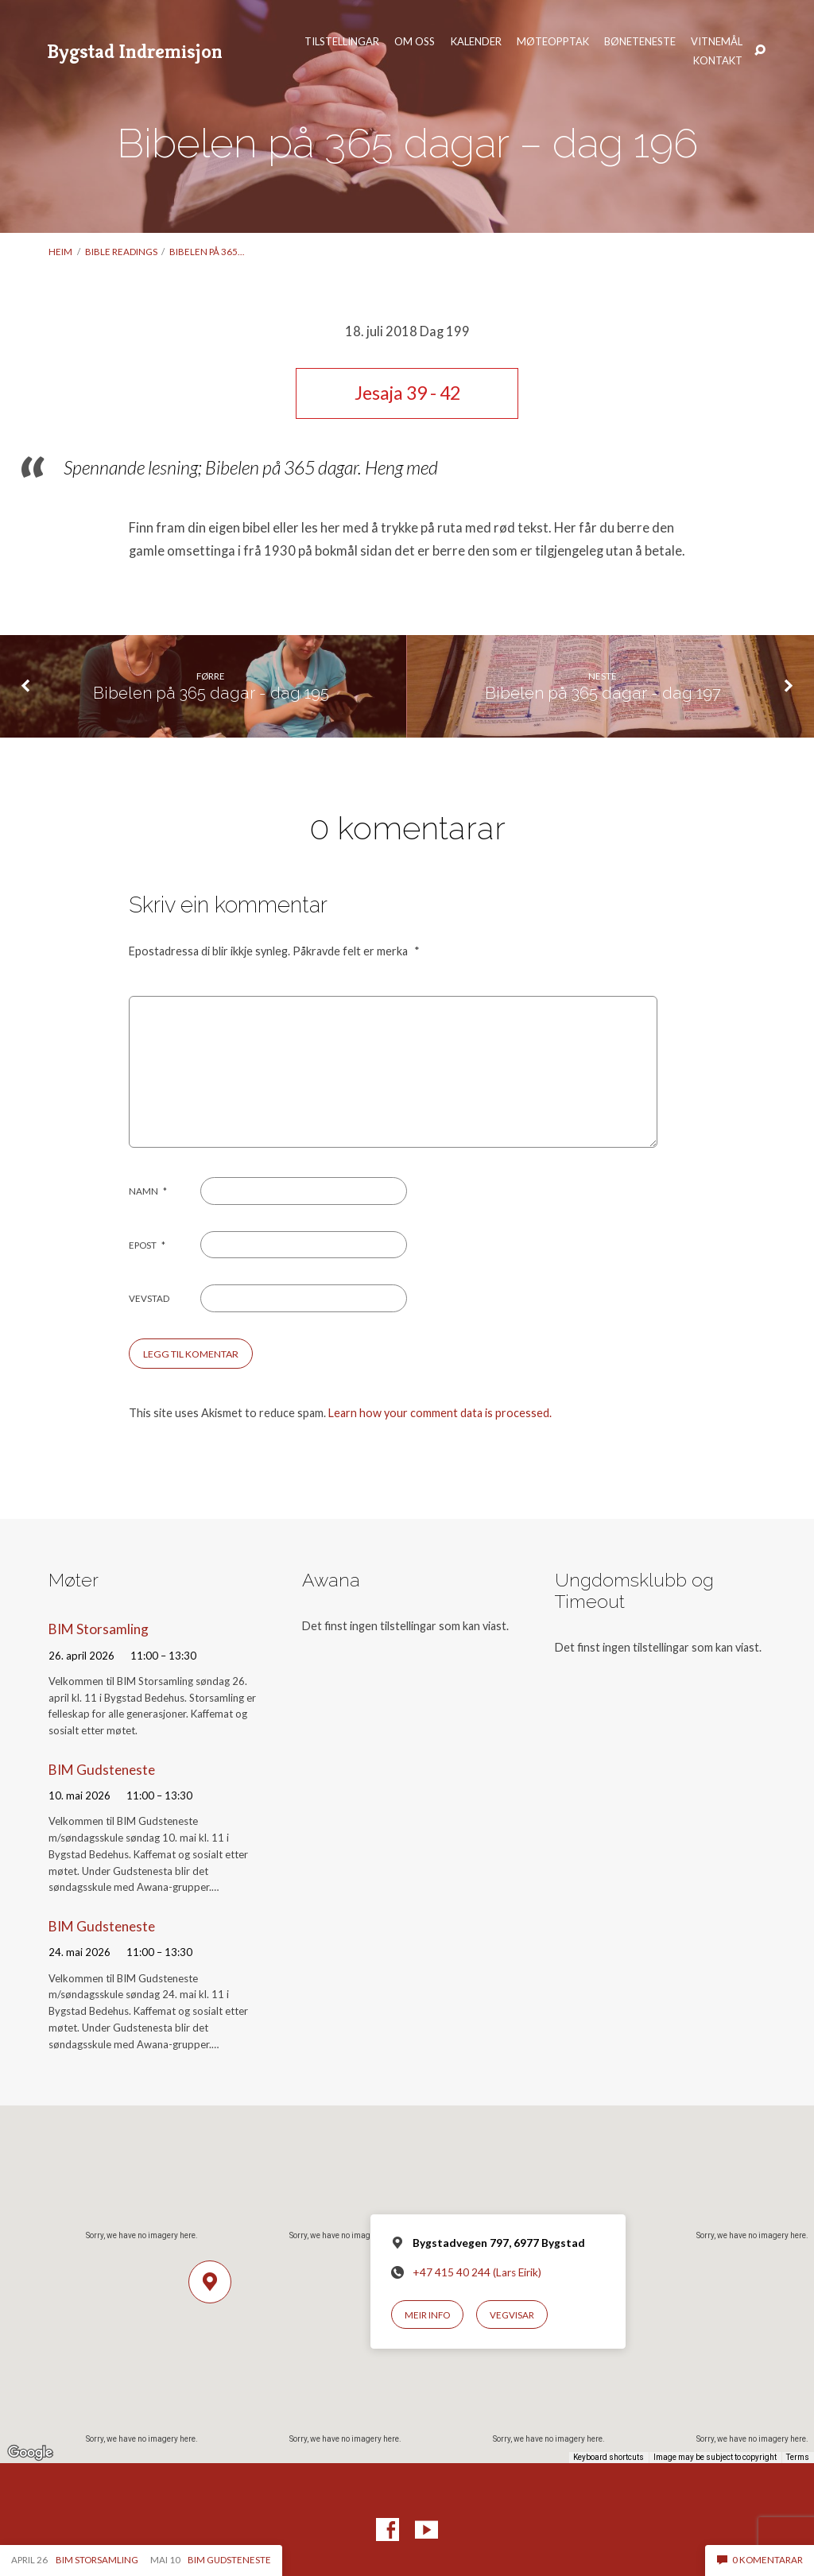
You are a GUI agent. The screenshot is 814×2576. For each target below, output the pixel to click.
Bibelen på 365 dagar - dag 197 (603, 693)
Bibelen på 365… (206, 251)
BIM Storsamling (98, 1629)
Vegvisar (512, 2315)
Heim (60, 251)
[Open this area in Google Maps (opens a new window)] (30, 2452)
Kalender (476, 42)
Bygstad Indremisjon (135, 51)
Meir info (427, 2315)
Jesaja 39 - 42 (407, 393)
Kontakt (717, 61)
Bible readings (121, 251)
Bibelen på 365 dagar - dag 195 (211, 693)
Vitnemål (716, 42)
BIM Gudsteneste (101, 1769)
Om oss (414, 42)
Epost (147, 1245)
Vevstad (149, 1298)
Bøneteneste (640, 42)
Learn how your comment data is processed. (440, 1413)
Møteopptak (553, 42)
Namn (148, 1191)
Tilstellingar (341, 42)
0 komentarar (760, 2560)
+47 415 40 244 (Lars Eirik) (477, 2272)
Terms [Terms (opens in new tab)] (797, 2457)
